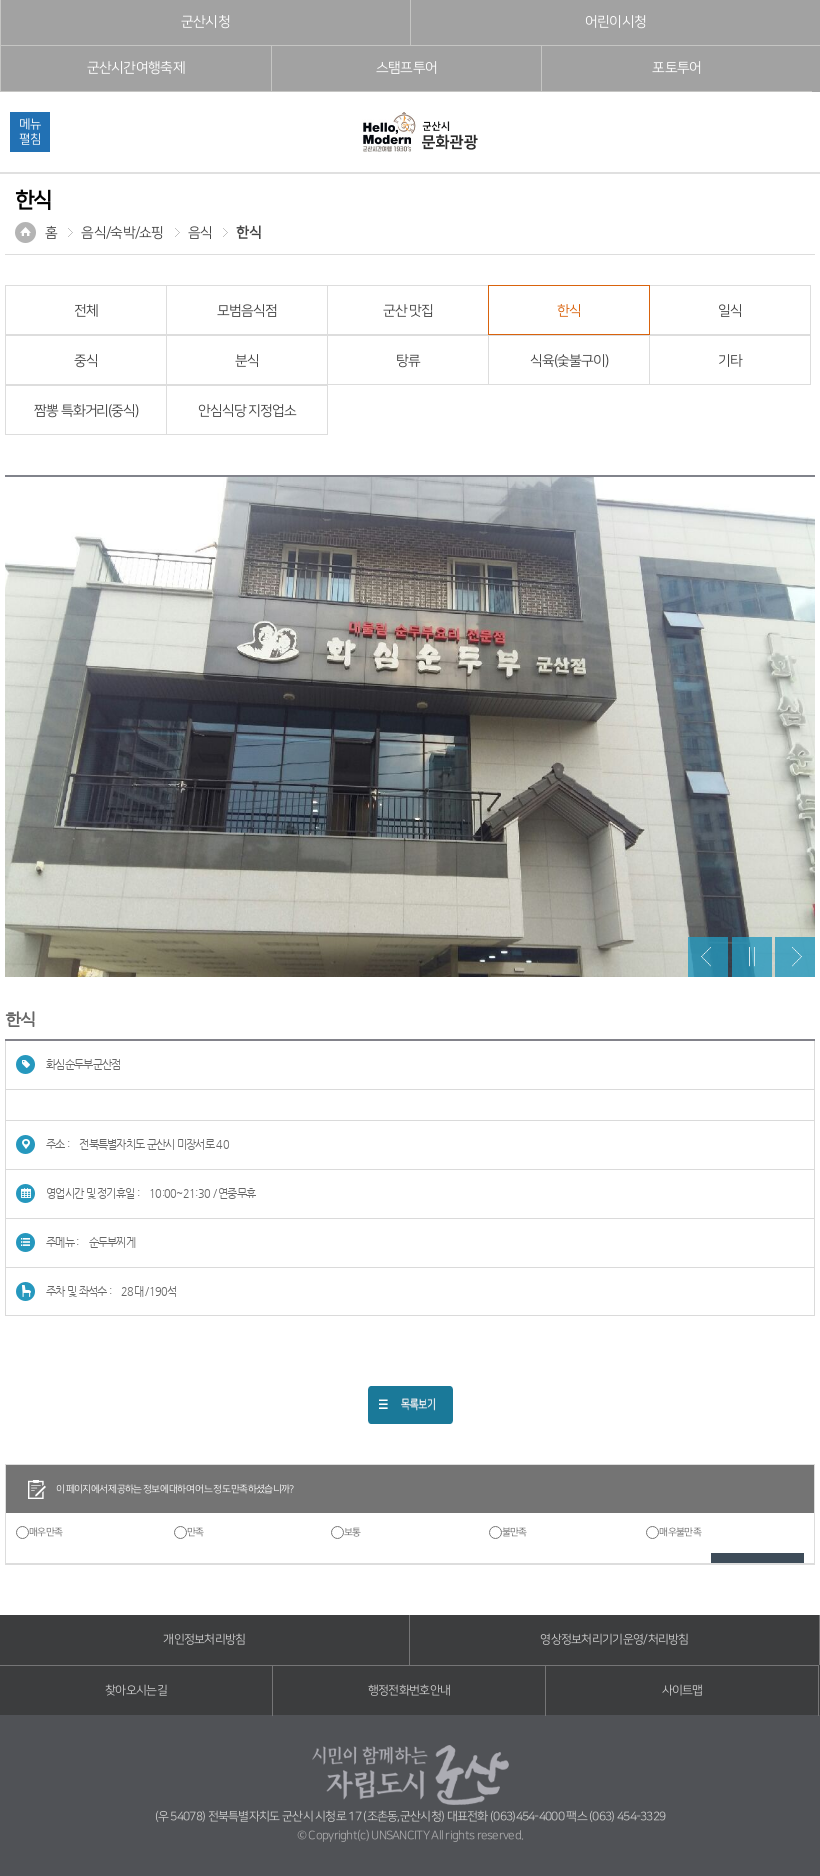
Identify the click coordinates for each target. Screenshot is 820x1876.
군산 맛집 (408, 311)
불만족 (514, 1532)
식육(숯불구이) (568, 361)
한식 (248, 233)
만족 (195, 1532)
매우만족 (45, 1532)
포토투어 (676, 68)
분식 (247, 361)
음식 (200, 233)
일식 (730, 311)
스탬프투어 (407, 68)
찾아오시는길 (136, 1690)
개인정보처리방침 (204, 1639)
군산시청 (205, 22)
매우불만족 (680, 1532)
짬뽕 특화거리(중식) (86, 411)
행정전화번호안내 (409, 1690)
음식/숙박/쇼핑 (122, 233)
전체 (86, 311)
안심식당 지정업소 (247, 411)
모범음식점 (246, 311)
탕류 (408, 361)
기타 (730, 361)
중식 (86, 361)
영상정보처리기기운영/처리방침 (614, 1639)
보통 (352, 1532)
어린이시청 (616, 22)
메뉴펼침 (30, 131)
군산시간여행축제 (136, 68)
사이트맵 (682, 1690)
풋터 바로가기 (0, 0)
